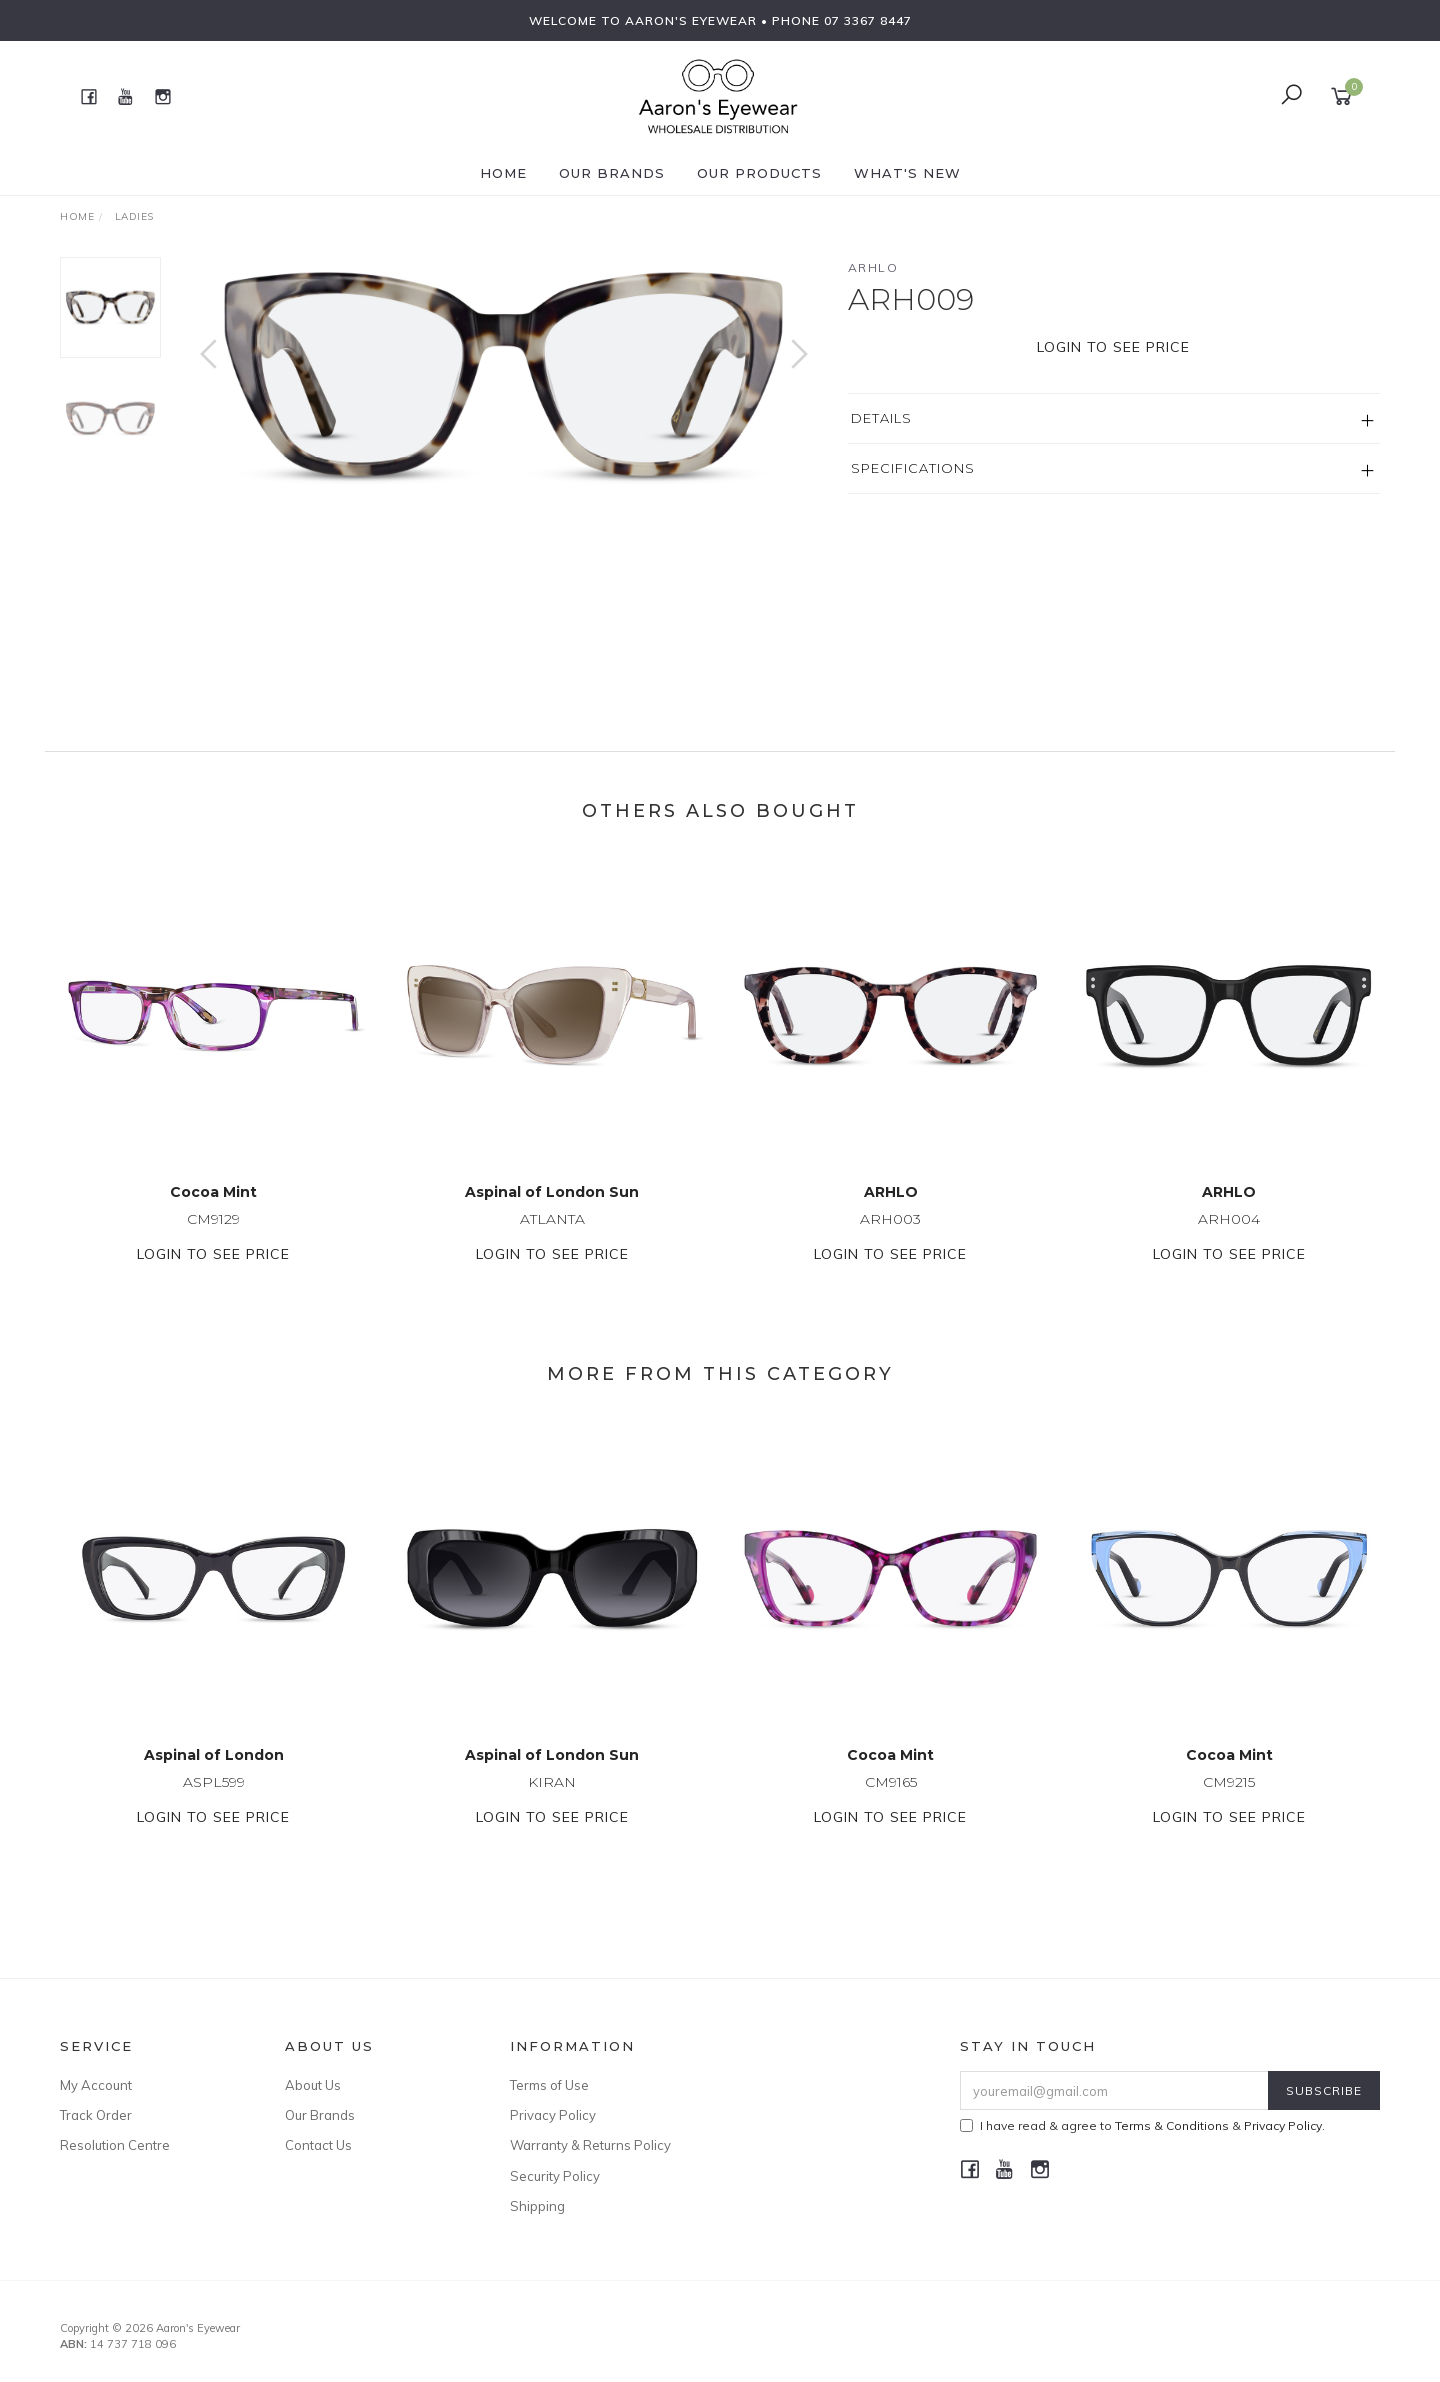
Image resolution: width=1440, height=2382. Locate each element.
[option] (504, 374)
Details (881, 418)
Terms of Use (549, 2085)
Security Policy (555, 2176)
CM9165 (891, 1801)
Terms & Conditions (1172, 2125)
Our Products (759, 173)
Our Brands (612, 173)
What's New (907, 173)
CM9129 (213, 1238)
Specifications (913, 468)
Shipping (537, 2206)
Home (503, 173)
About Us (313, 2085)
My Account (96, 2085)
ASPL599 (214, 1801)
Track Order (96, 2115)
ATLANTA (552, 1238)
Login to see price (1113, 347)
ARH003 (890, 1238)
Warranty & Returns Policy (590, 2145)
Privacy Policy (553, 2115)
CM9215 (1229, 1801)
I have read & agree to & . (1142, 2125)
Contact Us (318, 2145)
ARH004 (1229, 1238)
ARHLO (873, 267)
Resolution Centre (115, 2145)
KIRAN (552, 1801)
